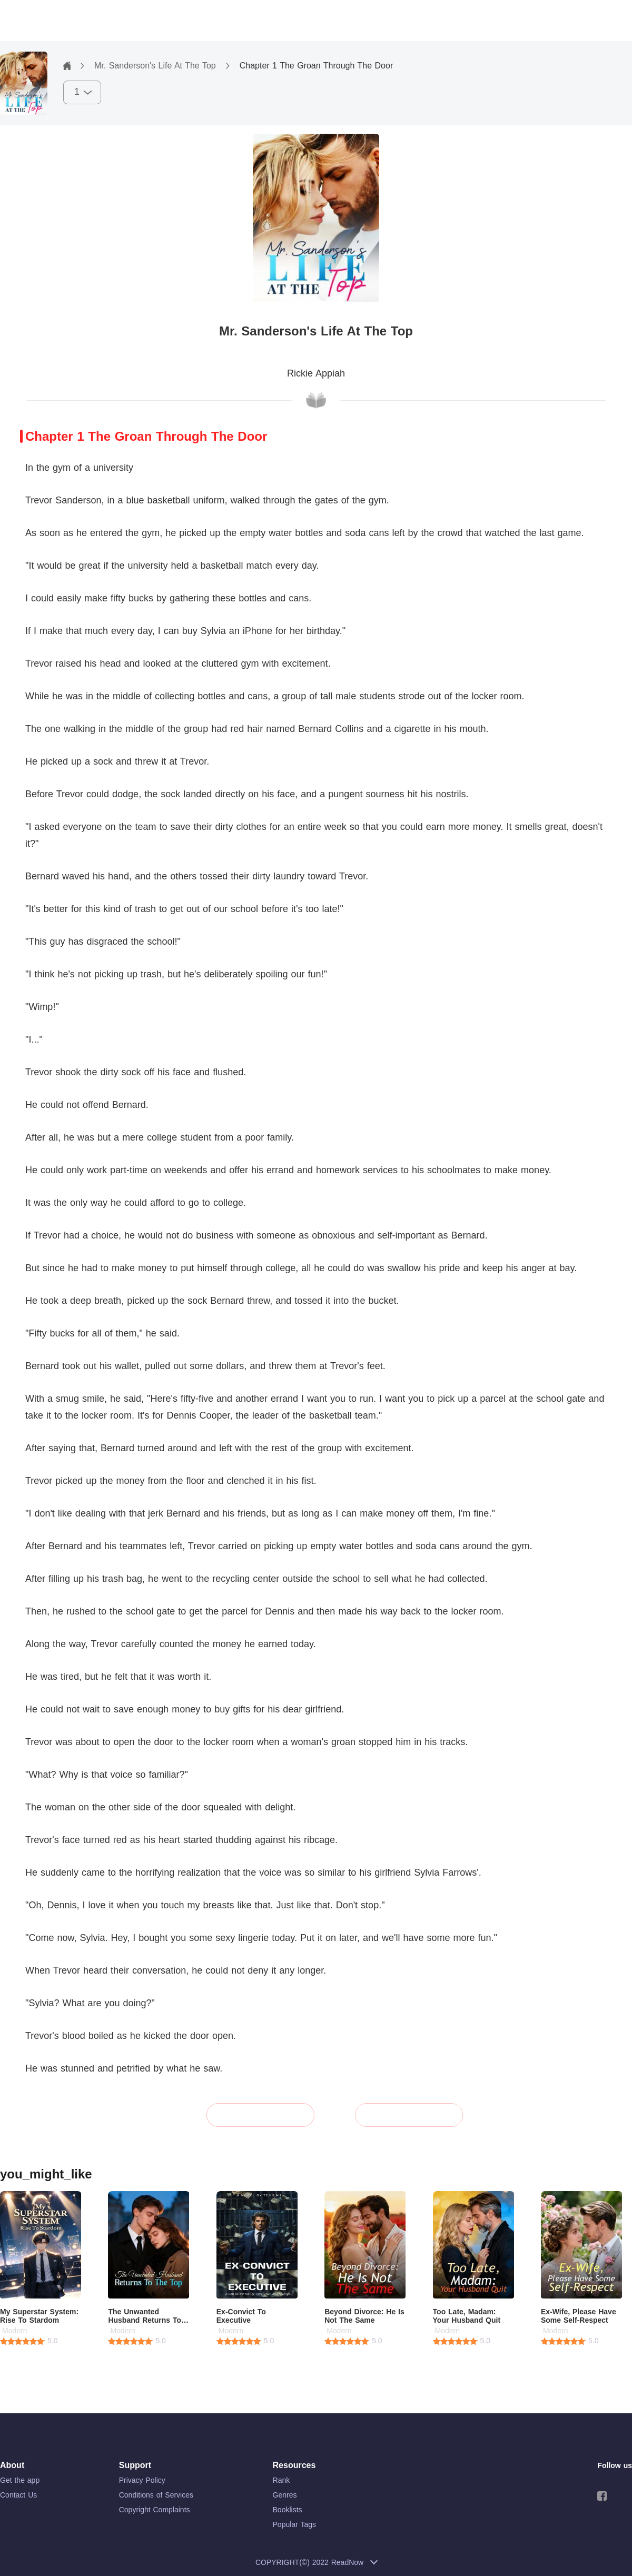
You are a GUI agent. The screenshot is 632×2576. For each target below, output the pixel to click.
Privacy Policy (142, 2480)
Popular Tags (294, 2524)
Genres (285, 2495)
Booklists (287, 2509)
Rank (281, 2480)
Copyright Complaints (154, 2509)
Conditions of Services (156, 2495)
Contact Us (18, 2495)
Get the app (19, 2480)
